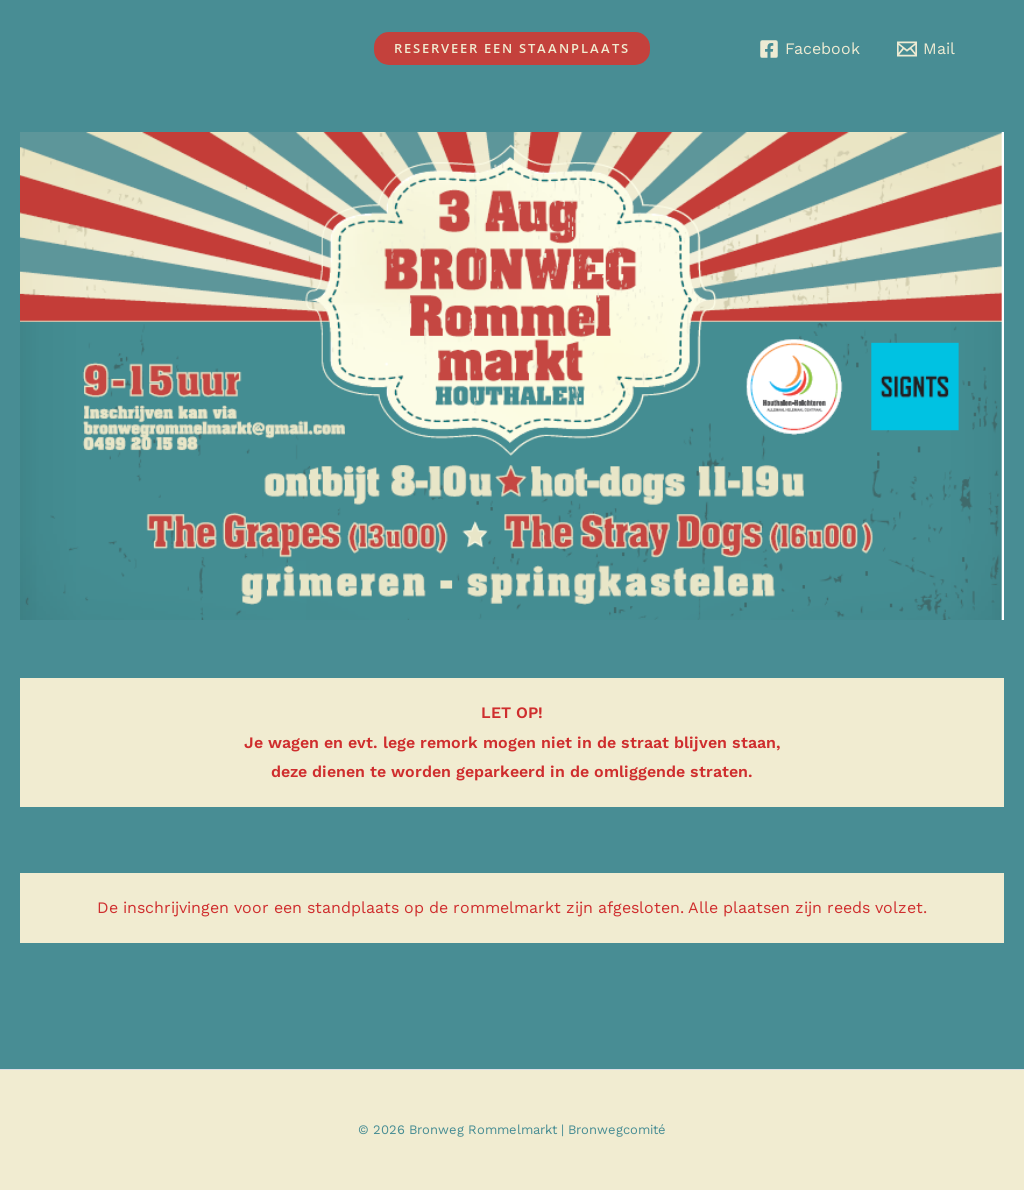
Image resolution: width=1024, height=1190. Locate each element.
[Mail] (925, 49)
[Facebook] (809, 49)
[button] (512, 48)
